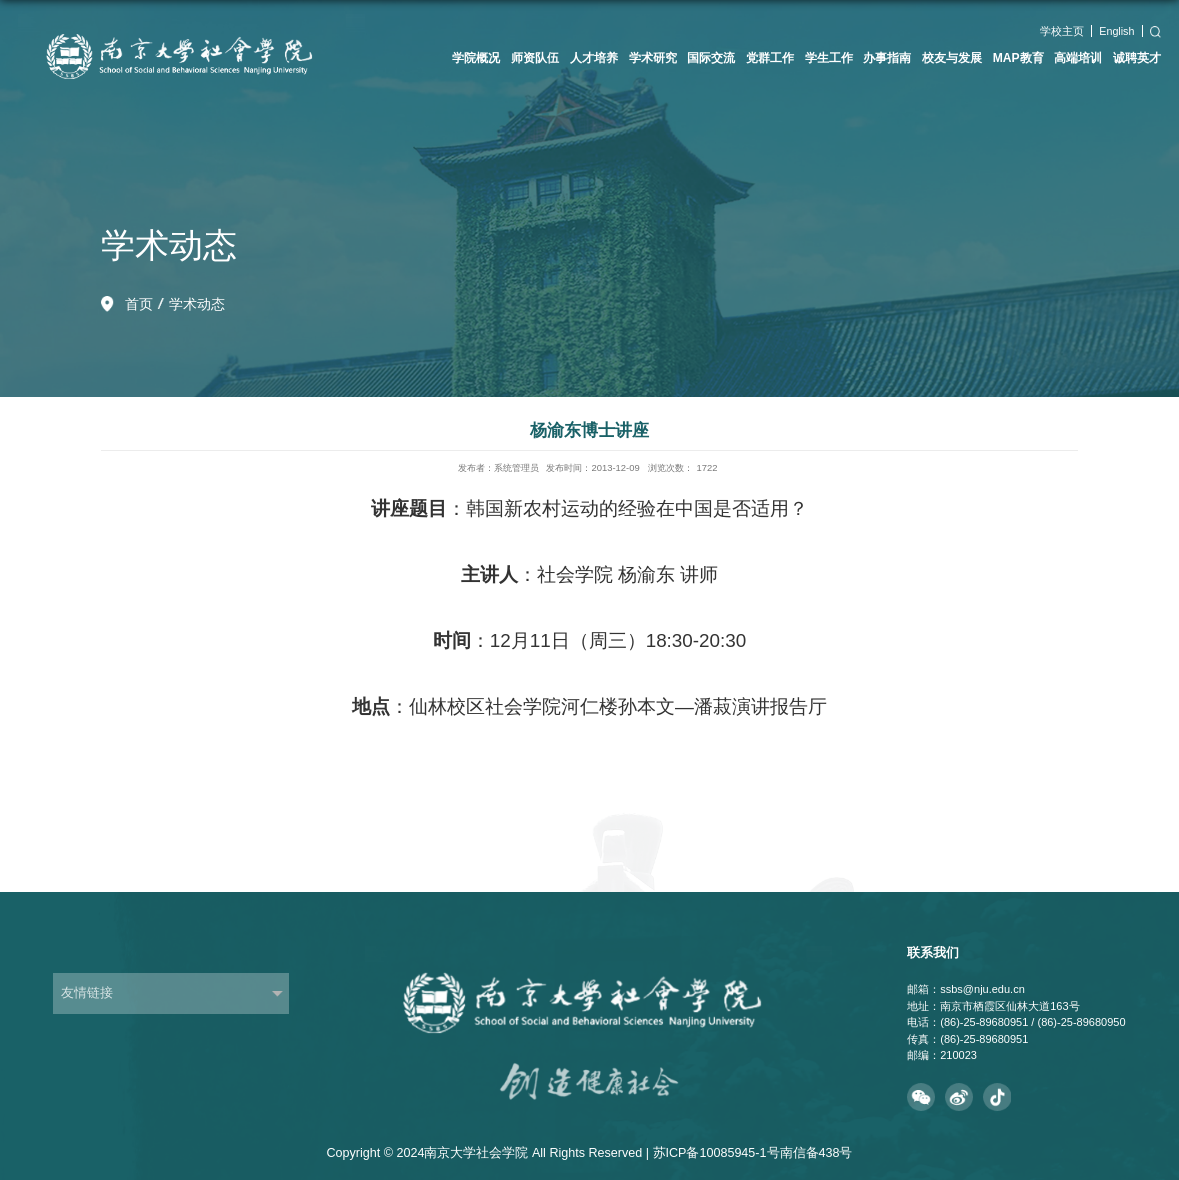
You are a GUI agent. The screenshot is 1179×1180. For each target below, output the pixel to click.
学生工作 (829, 58)
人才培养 (594, 58)
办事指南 (887, 58)
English (1116, 31)
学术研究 (653, 58)
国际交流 (711, 58)
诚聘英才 (1137, 58)
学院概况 (476, 58)
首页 (139, 304)
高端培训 (1078, 58)
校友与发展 (952, 58)
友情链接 (87, 993)
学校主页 (1062, 31)
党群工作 (770, 58)
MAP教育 (1018, 58)
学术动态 (197, 304)
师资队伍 (535, 58)
